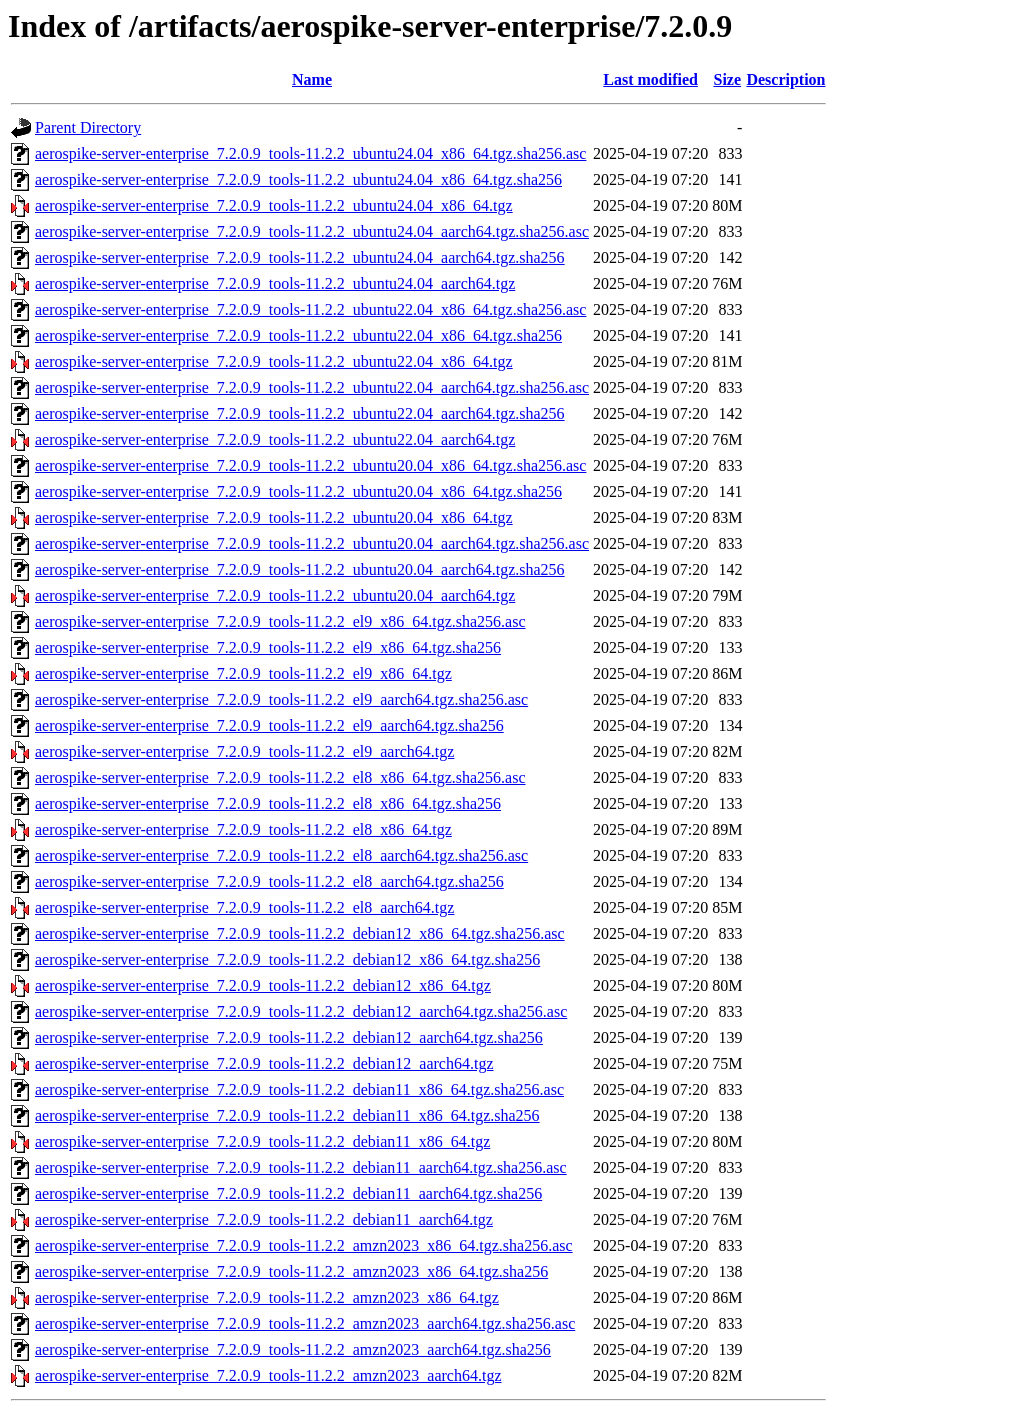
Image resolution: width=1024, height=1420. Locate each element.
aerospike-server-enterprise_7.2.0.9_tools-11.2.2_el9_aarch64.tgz (244, 751)
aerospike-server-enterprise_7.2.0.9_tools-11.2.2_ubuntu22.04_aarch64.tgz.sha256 (300, 413)
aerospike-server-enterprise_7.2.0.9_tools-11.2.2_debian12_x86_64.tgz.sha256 (287, 959)
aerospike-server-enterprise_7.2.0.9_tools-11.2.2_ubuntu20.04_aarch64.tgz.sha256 (300, 569)
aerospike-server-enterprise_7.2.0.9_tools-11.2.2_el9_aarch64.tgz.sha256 (269, 725)
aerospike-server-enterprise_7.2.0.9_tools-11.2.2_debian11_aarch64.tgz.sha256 (288, 1193)
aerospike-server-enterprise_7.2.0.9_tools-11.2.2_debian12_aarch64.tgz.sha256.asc (301, 1011)
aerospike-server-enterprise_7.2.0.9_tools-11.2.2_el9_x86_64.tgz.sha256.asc (280, 621)
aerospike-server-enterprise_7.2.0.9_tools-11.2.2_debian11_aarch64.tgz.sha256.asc (301, 1167)
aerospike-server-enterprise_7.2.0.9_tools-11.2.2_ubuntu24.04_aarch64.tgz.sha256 (300, 257)
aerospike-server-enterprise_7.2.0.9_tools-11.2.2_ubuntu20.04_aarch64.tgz (275, 595)
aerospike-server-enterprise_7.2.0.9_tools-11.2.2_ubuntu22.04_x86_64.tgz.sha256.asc (310, 309)
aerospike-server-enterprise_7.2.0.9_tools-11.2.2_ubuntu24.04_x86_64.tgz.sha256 (298, 179)
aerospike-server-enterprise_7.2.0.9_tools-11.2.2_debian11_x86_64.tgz (262, 1141)
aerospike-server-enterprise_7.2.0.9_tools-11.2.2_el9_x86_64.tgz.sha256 (268, 647)
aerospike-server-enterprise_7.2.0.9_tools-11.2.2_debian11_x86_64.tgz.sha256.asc (299, 1089)
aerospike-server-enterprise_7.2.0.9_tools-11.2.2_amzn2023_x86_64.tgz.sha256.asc (304, 1245)
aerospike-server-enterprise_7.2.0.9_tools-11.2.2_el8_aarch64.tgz (244, 907)
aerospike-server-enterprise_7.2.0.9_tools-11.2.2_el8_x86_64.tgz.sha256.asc (280, 777)
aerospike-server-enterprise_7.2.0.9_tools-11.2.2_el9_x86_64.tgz (243, 673)
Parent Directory (88, 127)
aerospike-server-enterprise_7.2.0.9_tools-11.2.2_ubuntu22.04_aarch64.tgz (275, 439)
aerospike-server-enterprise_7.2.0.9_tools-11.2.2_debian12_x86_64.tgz (263, 985)
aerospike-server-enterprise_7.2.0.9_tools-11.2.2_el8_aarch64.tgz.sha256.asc (281, 855)
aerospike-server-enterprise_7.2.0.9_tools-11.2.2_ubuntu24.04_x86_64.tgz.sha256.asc (310, 153)
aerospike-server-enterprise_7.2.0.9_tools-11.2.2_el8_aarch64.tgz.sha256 (269, 881)
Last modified (650, 79)
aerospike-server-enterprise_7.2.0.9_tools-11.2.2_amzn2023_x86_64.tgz (267, 1297)
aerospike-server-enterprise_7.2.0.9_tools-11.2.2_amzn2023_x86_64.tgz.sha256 (291, 1271)
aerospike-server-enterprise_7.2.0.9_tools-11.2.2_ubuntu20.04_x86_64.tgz (274, 517)
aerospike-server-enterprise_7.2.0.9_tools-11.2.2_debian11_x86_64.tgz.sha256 (287, 1115)
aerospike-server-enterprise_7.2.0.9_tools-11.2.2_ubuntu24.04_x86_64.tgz (274, 205)
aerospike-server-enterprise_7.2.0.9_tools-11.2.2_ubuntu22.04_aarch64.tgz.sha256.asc (312, 387)
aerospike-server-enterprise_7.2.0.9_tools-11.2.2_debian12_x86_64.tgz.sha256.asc (300, 933)
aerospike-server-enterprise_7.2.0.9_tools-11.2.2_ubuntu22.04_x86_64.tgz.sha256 (298, 335)
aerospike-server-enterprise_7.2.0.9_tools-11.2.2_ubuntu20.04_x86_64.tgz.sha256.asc (310, 465)
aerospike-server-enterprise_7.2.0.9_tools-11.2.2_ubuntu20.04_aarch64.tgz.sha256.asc (312, 543)
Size (728, 79)
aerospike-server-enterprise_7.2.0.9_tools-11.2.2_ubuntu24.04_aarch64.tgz (275, 283)
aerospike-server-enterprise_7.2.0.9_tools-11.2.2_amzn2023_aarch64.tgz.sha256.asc (305, 1323)
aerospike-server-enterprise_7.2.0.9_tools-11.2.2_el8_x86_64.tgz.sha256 (268, 803)
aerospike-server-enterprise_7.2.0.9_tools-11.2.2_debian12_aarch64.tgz (264, 1063)
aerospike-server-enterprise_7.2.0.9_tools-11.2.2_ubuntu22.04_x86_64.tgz (274, 361)
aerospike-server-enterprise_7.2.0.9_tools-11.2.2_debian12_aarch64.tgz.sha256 (289, 1037)
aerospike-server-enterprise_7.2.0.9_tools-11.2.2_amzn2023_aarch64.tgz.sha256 (293, 1349)
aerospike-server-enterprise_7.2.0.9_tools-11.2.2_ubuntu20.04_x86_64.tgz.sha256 (298, 491)
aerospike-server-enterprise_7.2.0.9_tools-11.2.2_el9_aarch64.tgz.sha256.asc (281, 699)
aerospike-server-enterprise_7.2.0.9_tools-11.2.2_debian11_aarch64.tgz (264, 1219)
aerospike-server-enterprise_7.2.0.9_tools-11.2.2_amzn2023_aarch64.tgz (268, 1375)
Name (312, 79)
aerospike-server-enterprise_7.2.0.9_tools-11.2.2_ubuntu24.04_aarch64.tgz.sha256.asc (312, 231)
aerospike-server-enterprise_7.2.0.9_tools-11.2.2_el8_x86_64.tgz (243, 829)
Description (785, 79)
